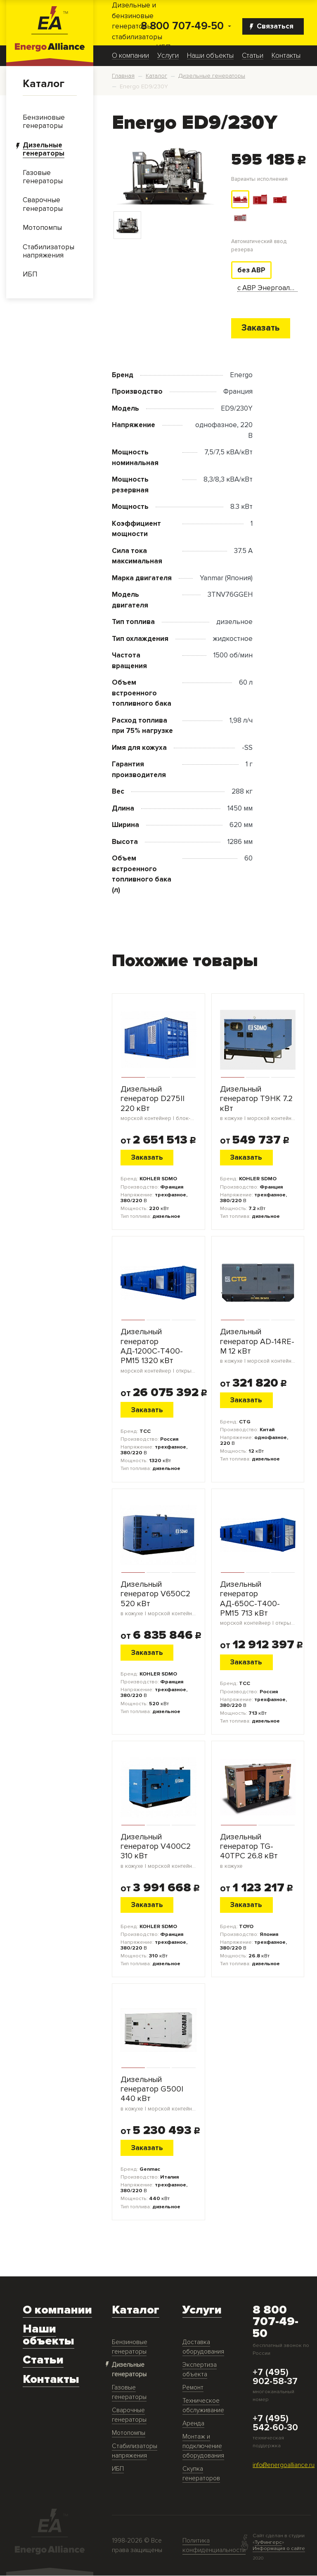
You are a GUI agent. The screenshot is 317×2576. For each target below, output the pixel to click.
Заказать (260, 328)
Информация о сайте (279, 2548)
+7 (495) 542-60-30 (275, 2424)
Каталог (43, 83)
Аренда (193, 2424)
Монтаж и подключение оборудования (203, 2446)
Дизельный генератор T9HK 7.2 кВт (258, 1103)
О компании (130, 55)
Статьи (252, 55)
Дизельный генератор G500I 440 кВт (158, 2094)
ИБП (118, 2469)
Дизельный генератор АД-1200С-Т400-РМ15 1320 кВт (158, 1351)
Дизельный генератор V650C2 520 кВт (158, 1598)
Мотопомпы (128, 2433)
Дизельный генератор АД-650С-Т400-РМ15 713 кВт (258, 1603)
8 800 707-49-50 (182, 26)
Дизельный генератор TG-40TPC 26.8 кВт (258, 1850)
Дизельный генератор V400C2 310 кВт (158, 1850)
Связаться (271, 26)
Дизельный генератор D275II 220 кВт (158, 1103)
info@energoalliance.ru (284, 2466)
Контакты (286, 55)
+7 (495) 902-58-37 (275, 2377)
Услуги (168, 55)
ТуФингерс (268, 2542)
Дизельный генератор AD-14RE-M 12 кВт (258, 1346)
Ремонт (192, 2388)
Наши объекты (210, 55)
